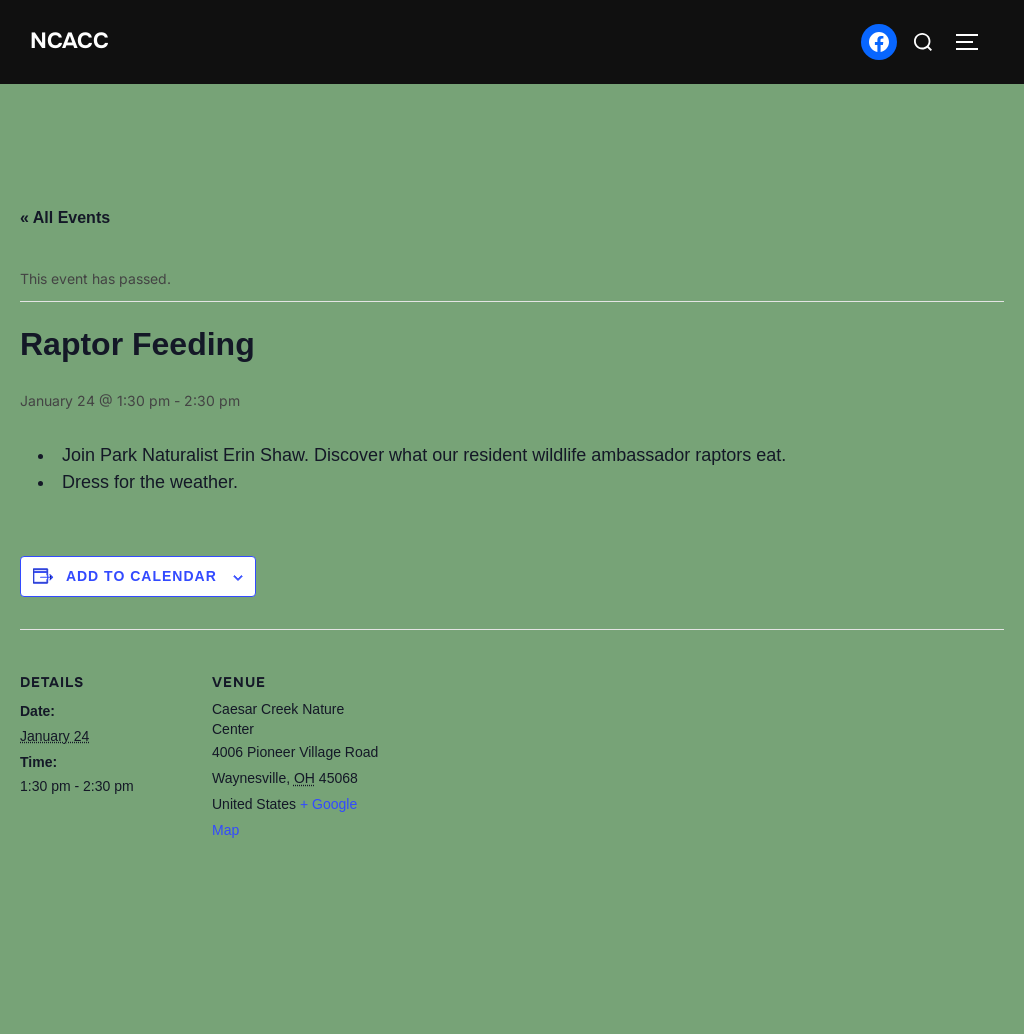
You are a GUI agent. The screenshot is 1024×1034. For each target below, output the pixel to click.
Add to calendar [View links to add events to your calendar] (141, 576)
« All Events (65, 217)
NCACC (69, 41)
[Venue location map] (509, 837)
